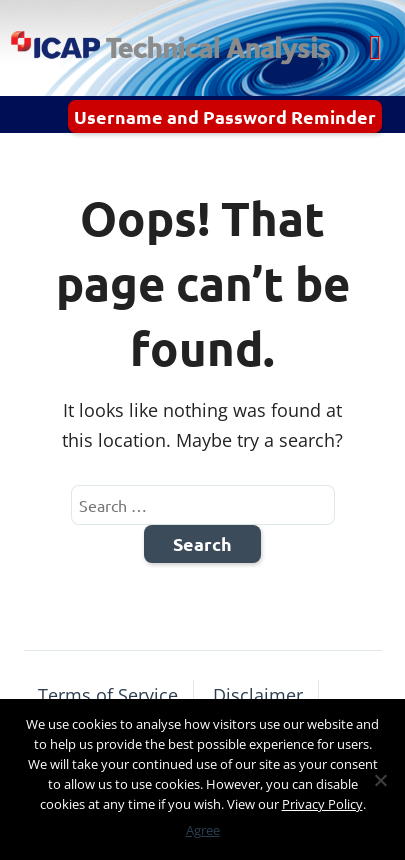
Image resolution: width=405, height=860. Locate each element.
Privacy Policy (322, 804)
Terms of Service (108, 695)
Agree (203, 830)
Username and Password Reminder (225, 116)
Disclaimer (258, 695)
